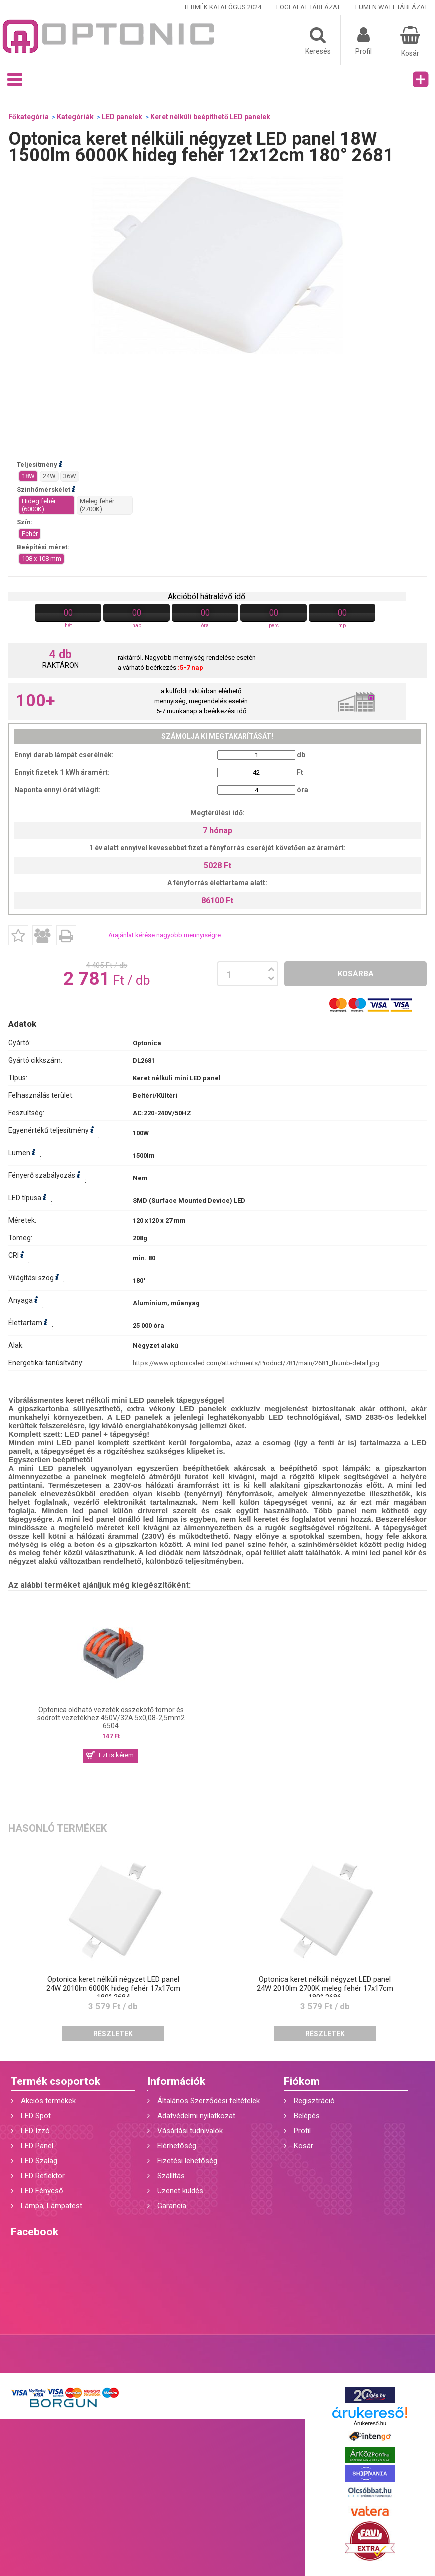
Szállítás (171, 2175)
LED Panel (37, 2145)
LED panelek (122, 117)
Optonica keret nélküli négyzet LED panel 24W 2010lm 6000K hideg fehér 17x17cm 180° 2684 (113, 1988)
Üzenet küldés (180, 2190)
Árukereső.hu (370, 2423)
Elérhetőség (176, 2145)
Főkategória (28, 117)
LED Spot (36, 2115)
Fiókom (302, 2081)
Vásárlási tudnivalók (190, 2130)
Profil (302, 2130)
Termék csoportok (55, 2081)
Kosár (303, 2145)
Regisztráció (314, 2100)
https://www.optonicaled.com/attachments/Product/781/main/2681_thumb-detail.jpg (256, 1363)
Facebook (34, 2232)
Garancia (171, 2205)
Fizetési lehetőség (187, 2160)
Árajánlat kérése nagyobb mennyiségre (164, 935)
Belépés (307, 2115)
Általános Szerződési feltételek (208, 2100)
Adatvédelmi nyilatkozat (196, 2115)
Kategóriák (75, 117)
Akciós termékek (48, 2100)
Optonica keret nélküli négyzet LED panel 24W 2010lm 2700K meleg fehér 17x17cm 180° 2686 (325, 1988)
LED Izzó (35, 2130)
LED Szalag (39, 2160)
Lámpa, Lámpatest (51, 2205)
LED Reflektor (43, 2175)
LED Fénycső (42, 2190)
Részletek (113, 2034)
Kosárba (356, 973)
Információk (176, 2081)
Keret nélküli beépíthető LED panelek (210, 117)
